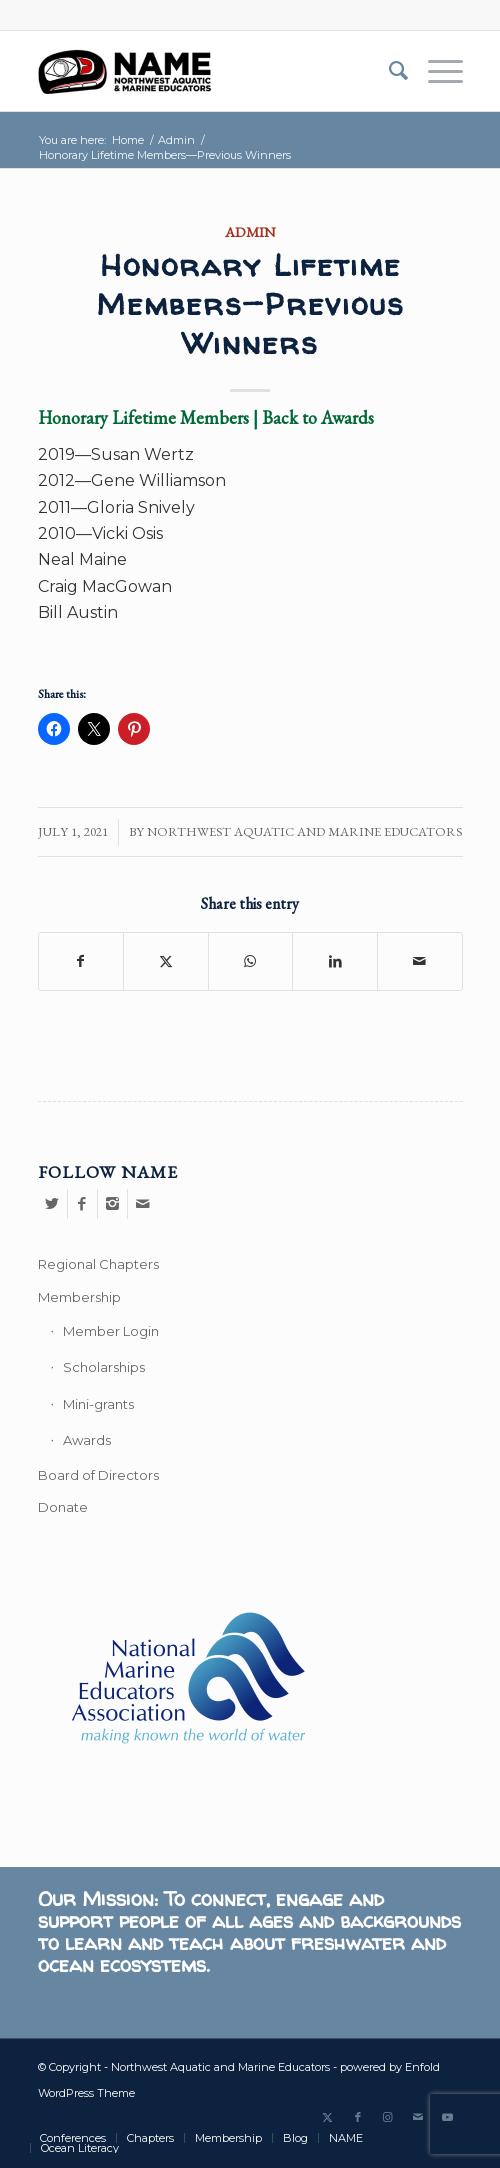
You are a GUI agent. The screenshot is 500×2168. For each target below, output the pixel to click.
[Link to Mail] (418, 2117)
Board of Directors (98, 1475)
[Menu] (435, 71)
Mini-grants (98, 1404)
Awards (87, 1440)
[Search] (388, 71)
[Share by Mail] (420, 961)
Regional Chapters (98, 1264)
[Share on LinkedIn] (335, 961)
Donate (63, 1507)
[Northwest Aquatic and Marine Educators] (208, 71)
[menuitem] (388, 71)
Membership (79, 1297)
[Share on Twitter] (166, 961)
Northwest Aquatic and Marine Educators (304, 831)
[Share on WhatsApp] (251, 961)
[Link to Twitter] (328, 2117)
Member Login (111, 1331)
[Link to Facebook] (358, 2117)
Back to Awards (318, 417)
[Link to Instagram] (388, 2117)
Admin (250, 231)
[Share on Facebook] (81, 961)
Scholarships (104, 1367)
